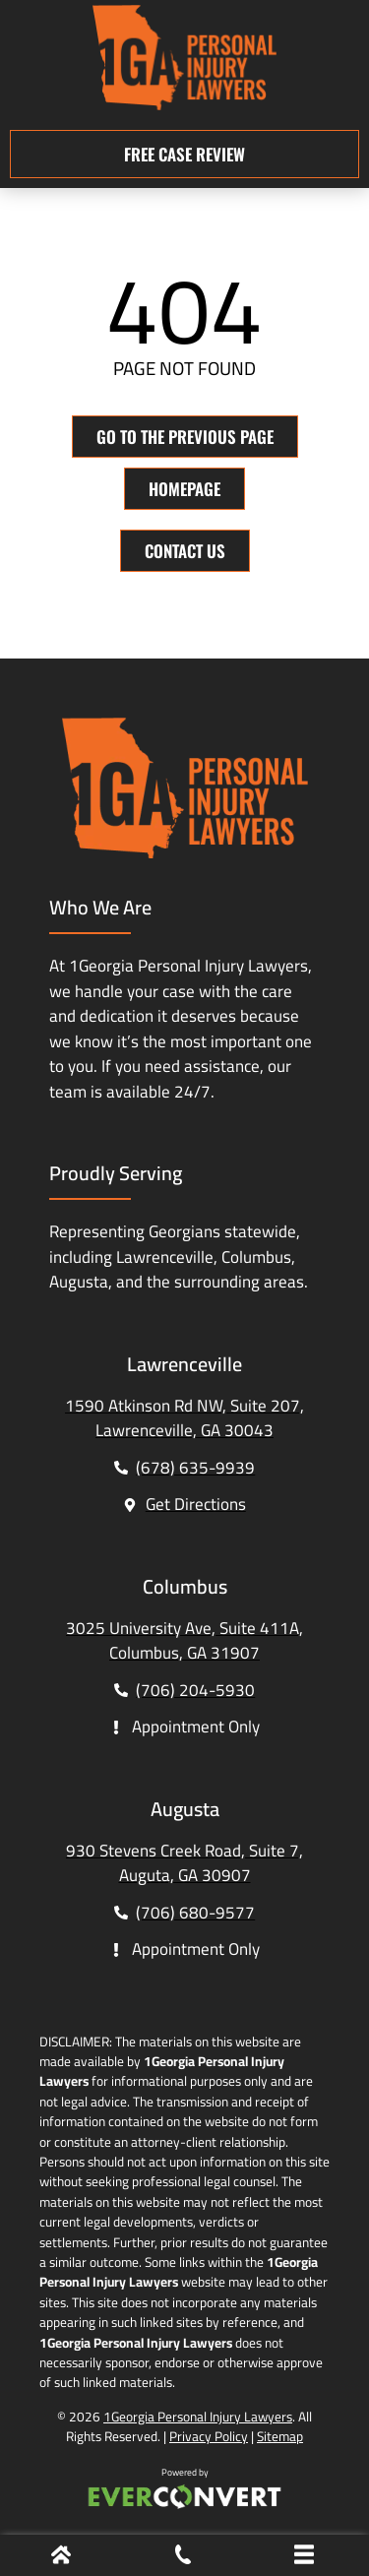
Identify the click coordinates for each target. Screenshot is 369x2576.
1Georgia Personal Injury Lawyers (197, 2416)
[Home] (61, 2558)
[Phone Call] (183, 2558)
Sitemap (280, 2436)
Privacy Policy (208, 2436)
